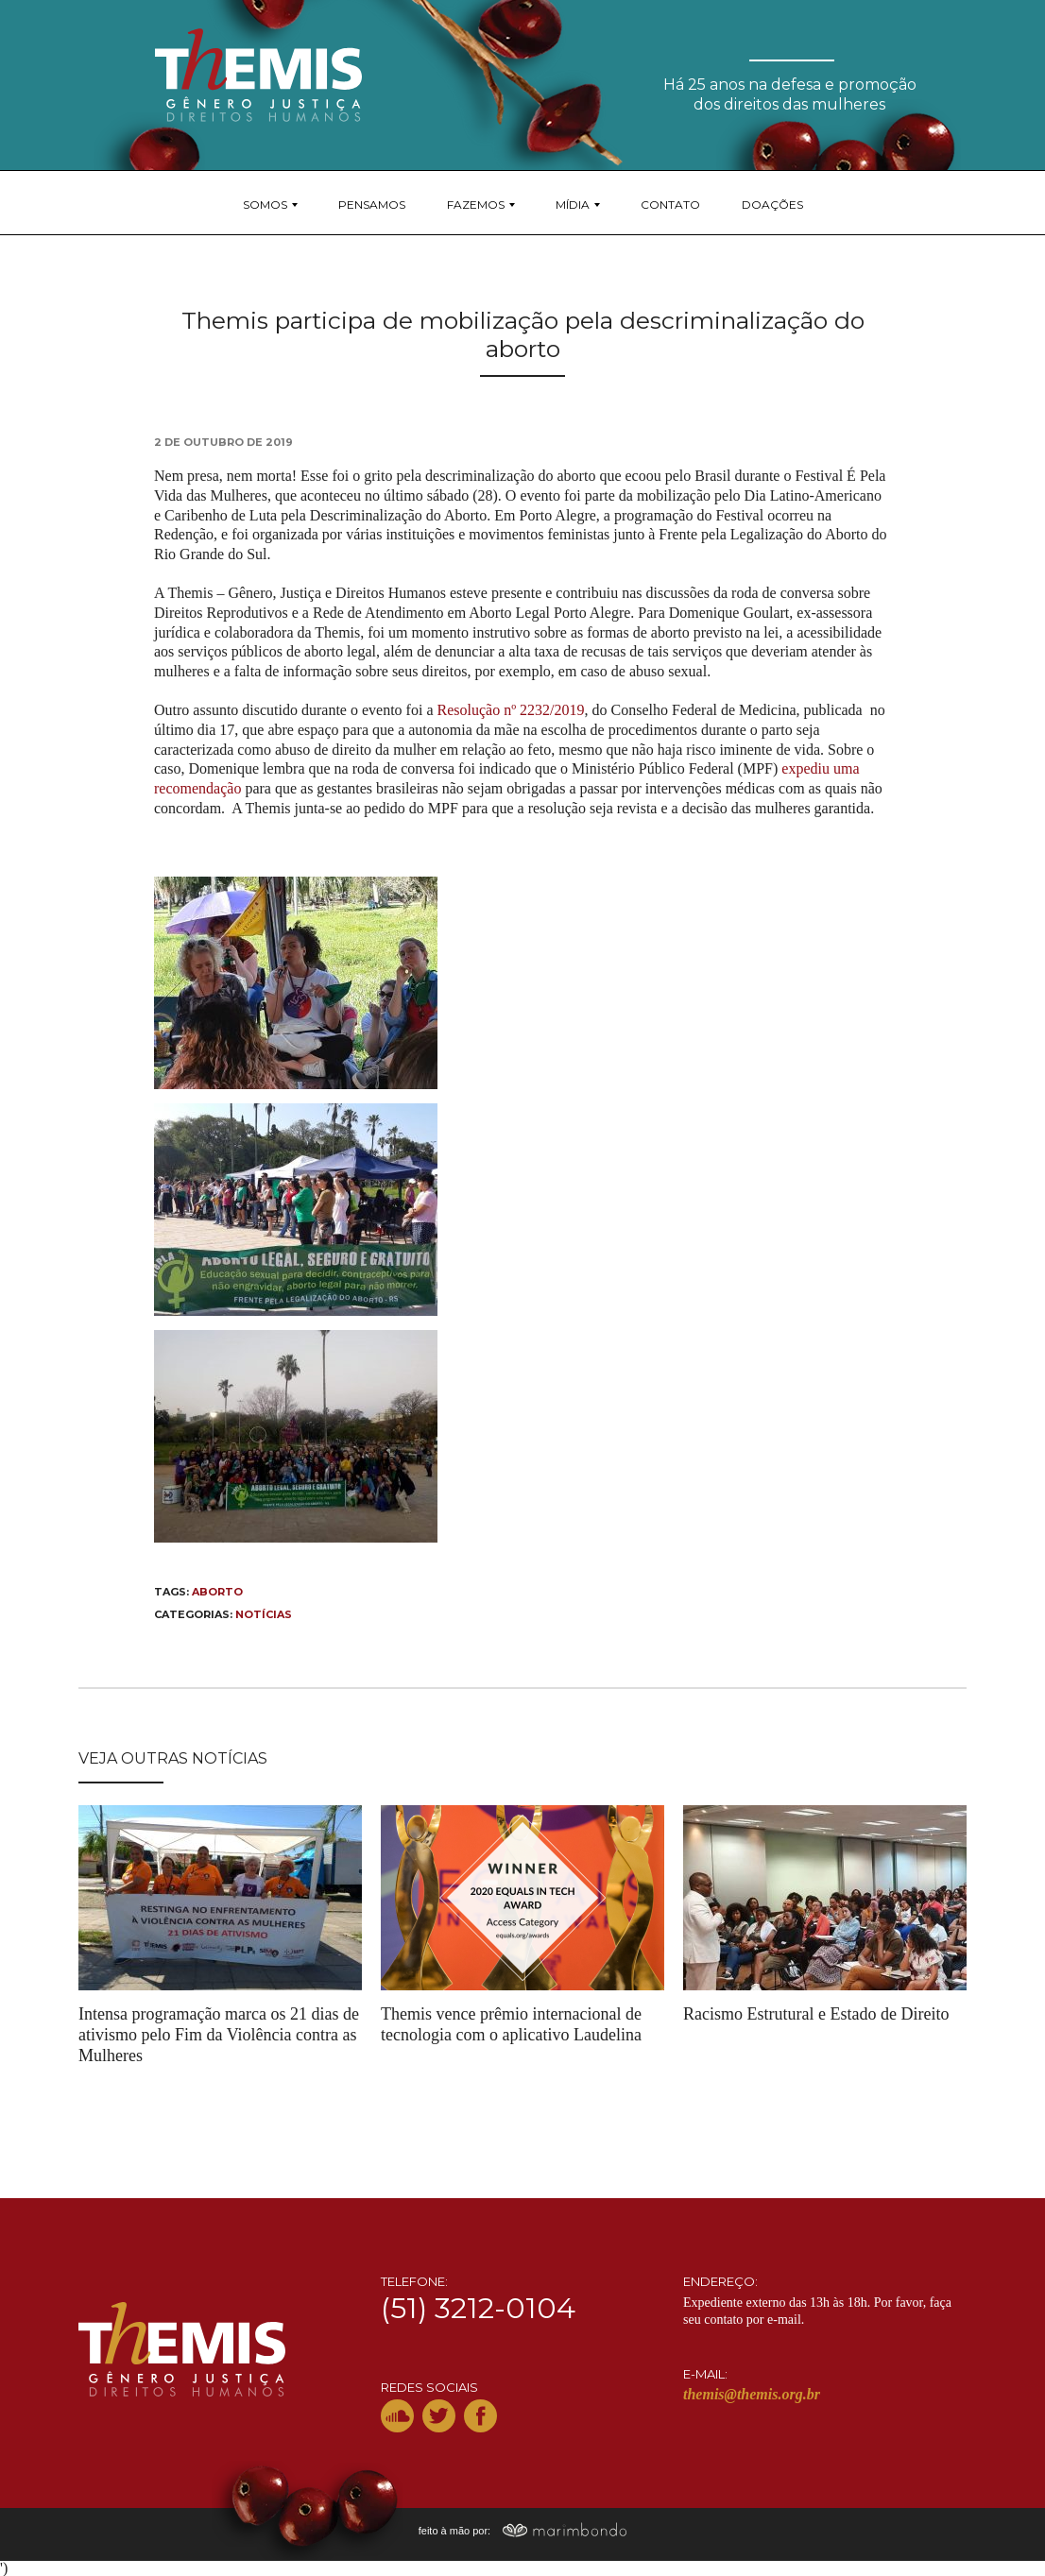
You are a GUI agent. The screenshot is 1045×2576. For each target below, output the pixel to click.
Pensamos (371, 204)
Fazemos (476, 204)
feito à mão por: (523, 2530)
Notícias (263, 1614)
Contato (670, 204)
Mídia (573, 204)
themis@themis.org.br (751, 2394)
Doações (772, 204)
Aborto (217, 1591)
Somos (265, 204)
